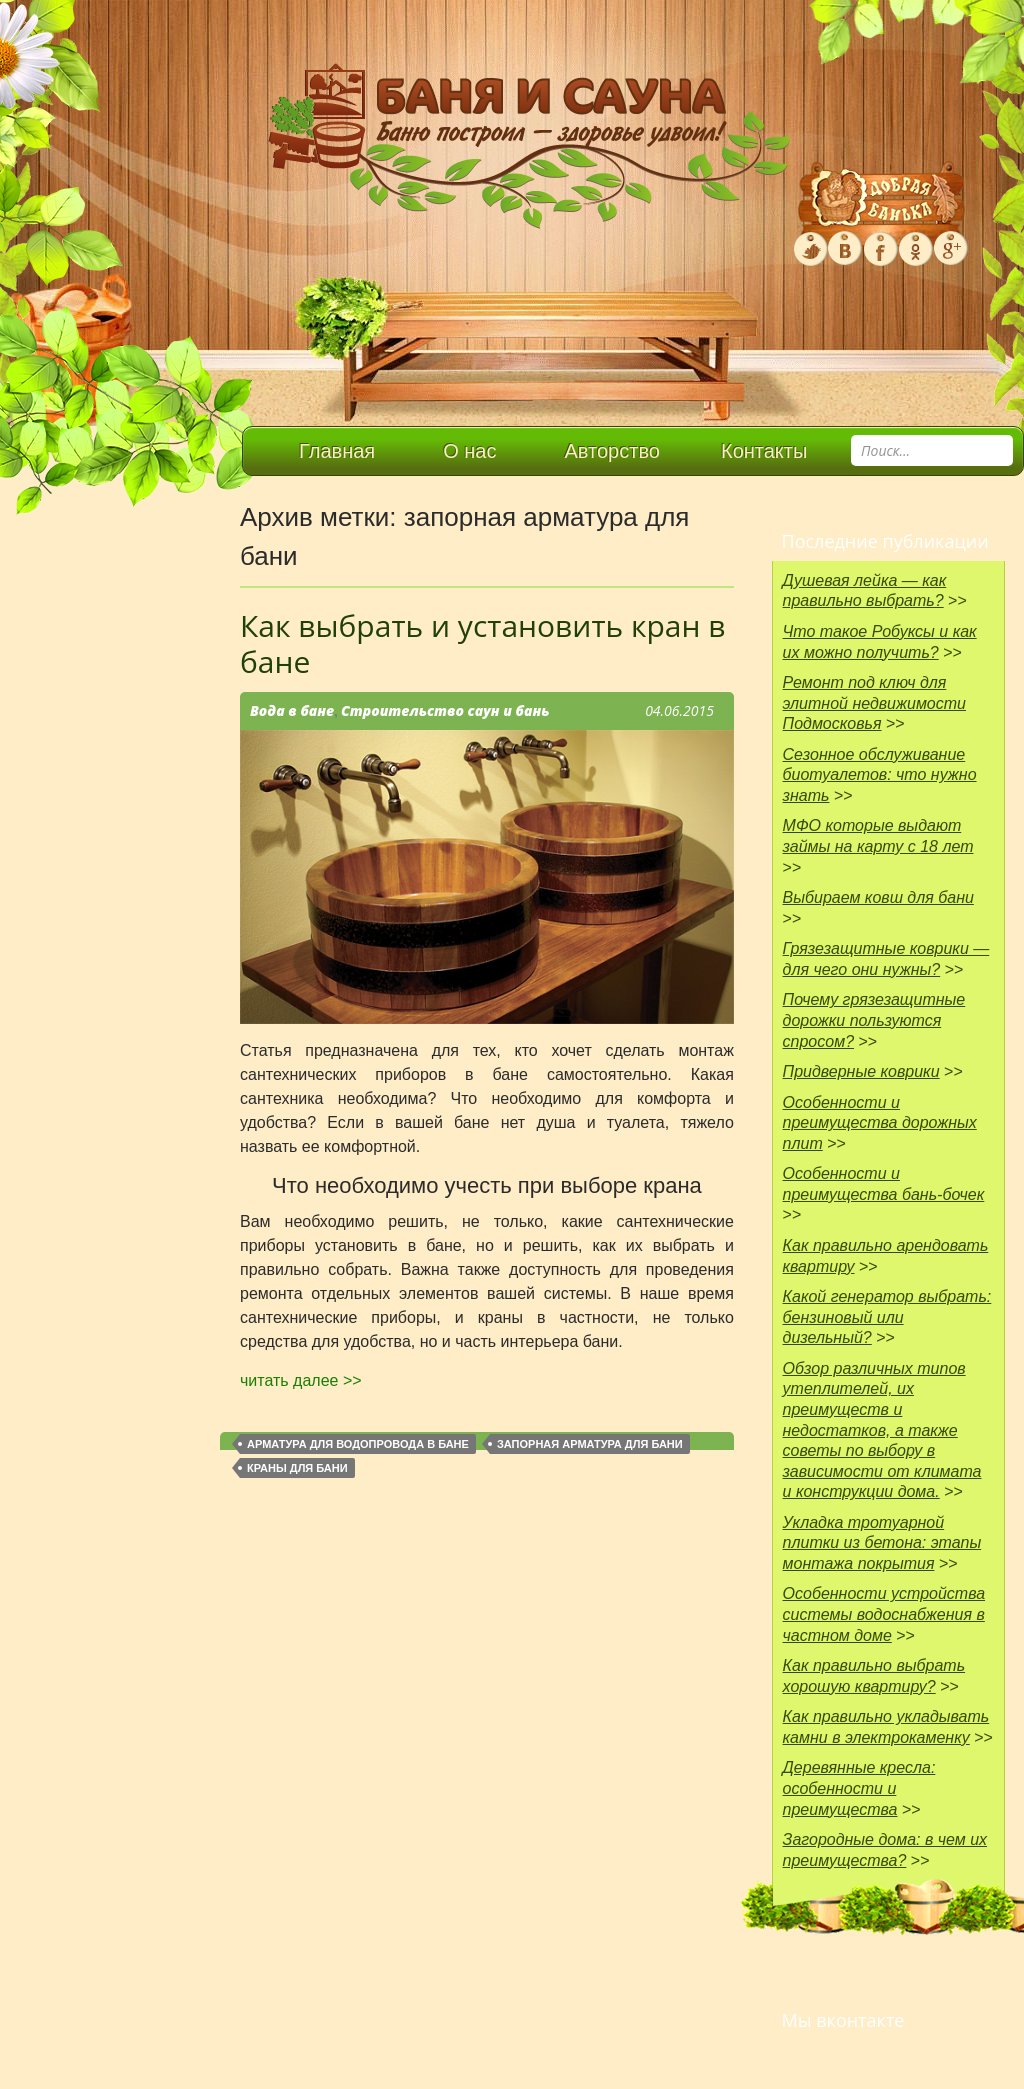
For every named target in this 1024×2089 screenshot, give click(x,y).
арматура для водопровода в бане (358, 1444)
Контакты (764, 451)
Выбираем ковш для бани (878, 897)
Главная (337, 451)
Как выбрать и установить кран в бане (483, 643)
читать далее (301, 1380)
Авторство (612, 451)
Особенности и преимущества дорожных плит (880, 1123)
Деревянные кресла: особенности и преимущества (859, 1788)
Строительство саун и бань (445, 710)
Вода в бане (292, 710)
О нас (469, 451)
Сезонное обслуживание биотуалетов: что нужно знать (880, 775)
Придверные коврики (861, 1071)
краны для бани (297, 1468)
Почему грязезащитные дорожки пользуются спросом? (874, 1020)
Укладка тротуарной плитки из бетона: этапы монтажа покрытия (882, 1543)
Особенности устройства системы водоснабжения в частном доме (884, 1614)
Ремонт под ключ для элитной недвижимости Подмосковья (874, 703)
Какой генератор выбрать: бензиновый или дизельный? (887, 1317)
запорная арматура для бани (590, 1444)
